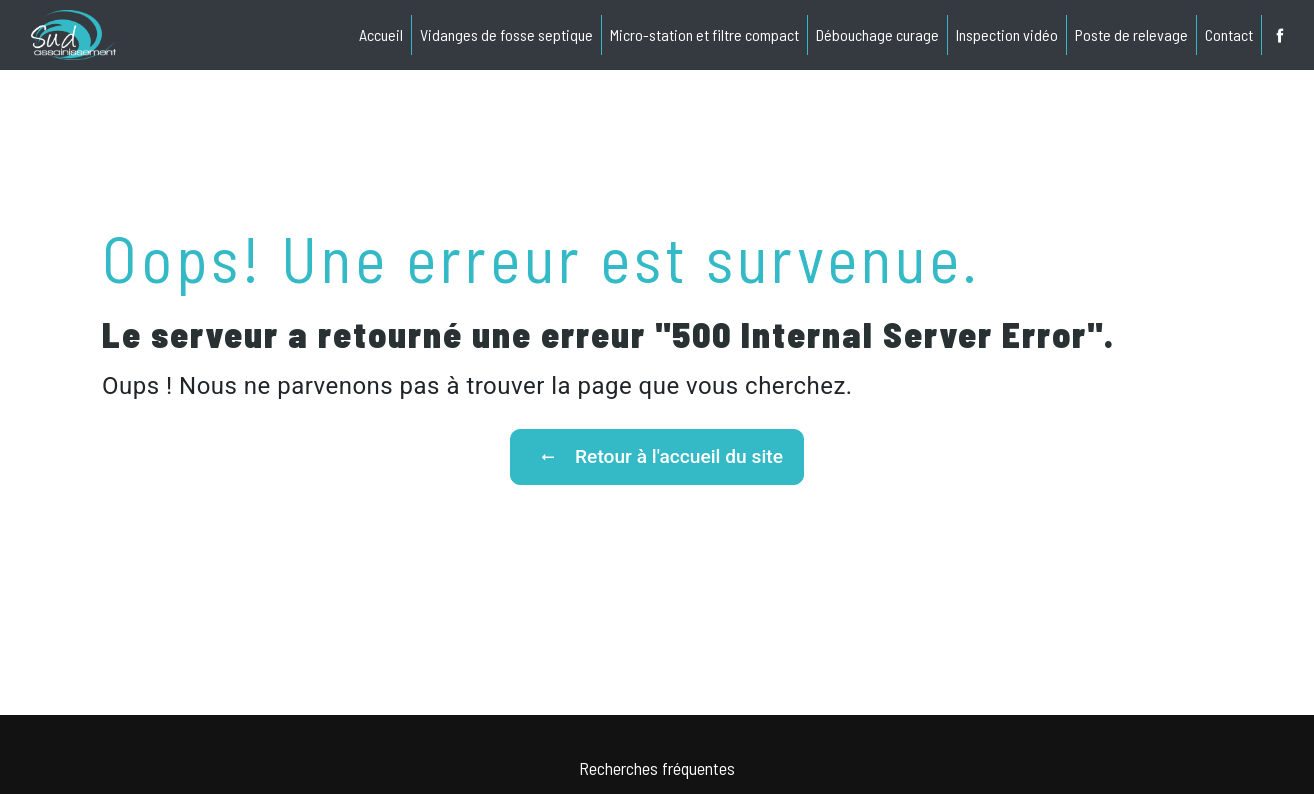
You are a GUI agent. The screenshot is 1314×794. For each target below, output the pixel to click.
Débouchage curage (877, 34)
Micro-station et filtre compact (704, 34)
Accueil (381, 34)
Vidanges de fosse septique (506, 34)
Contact (1229, 34)
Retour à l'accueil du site (657, 457)
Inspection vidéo (1007, 34)
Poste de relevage (1131, 34)
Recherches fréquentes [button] (657, 768)
